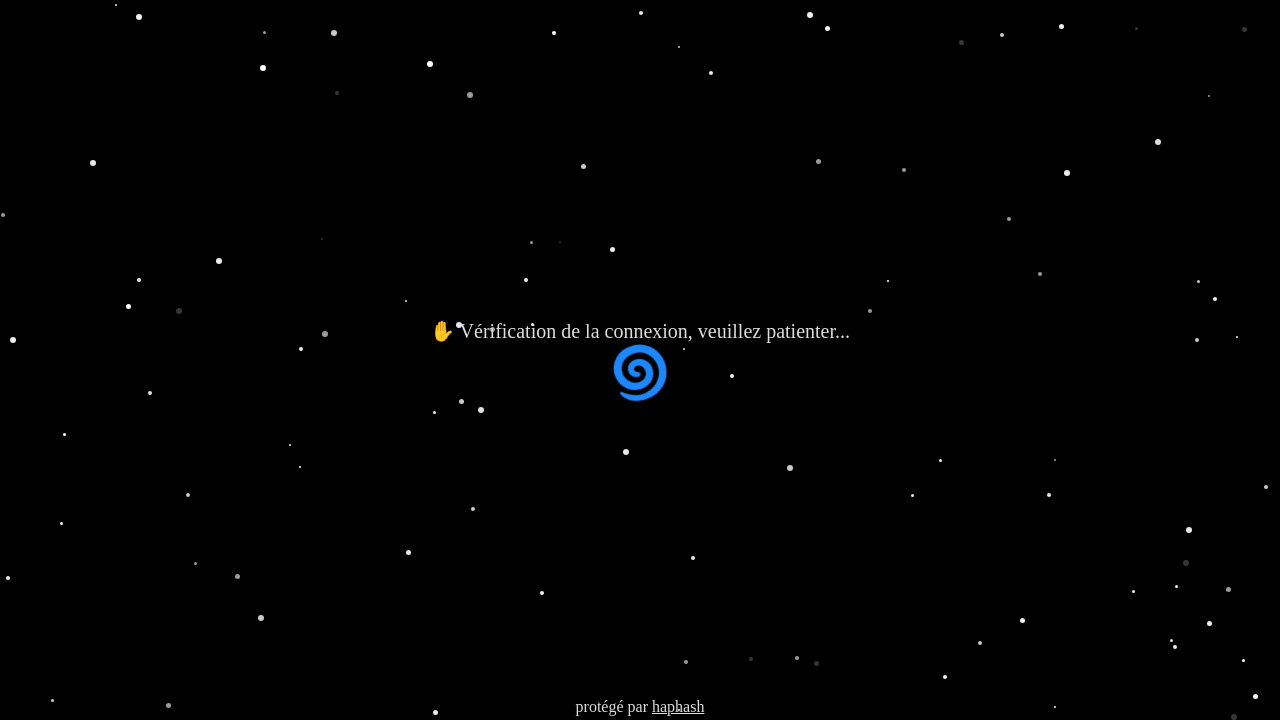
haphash (678, 706)
